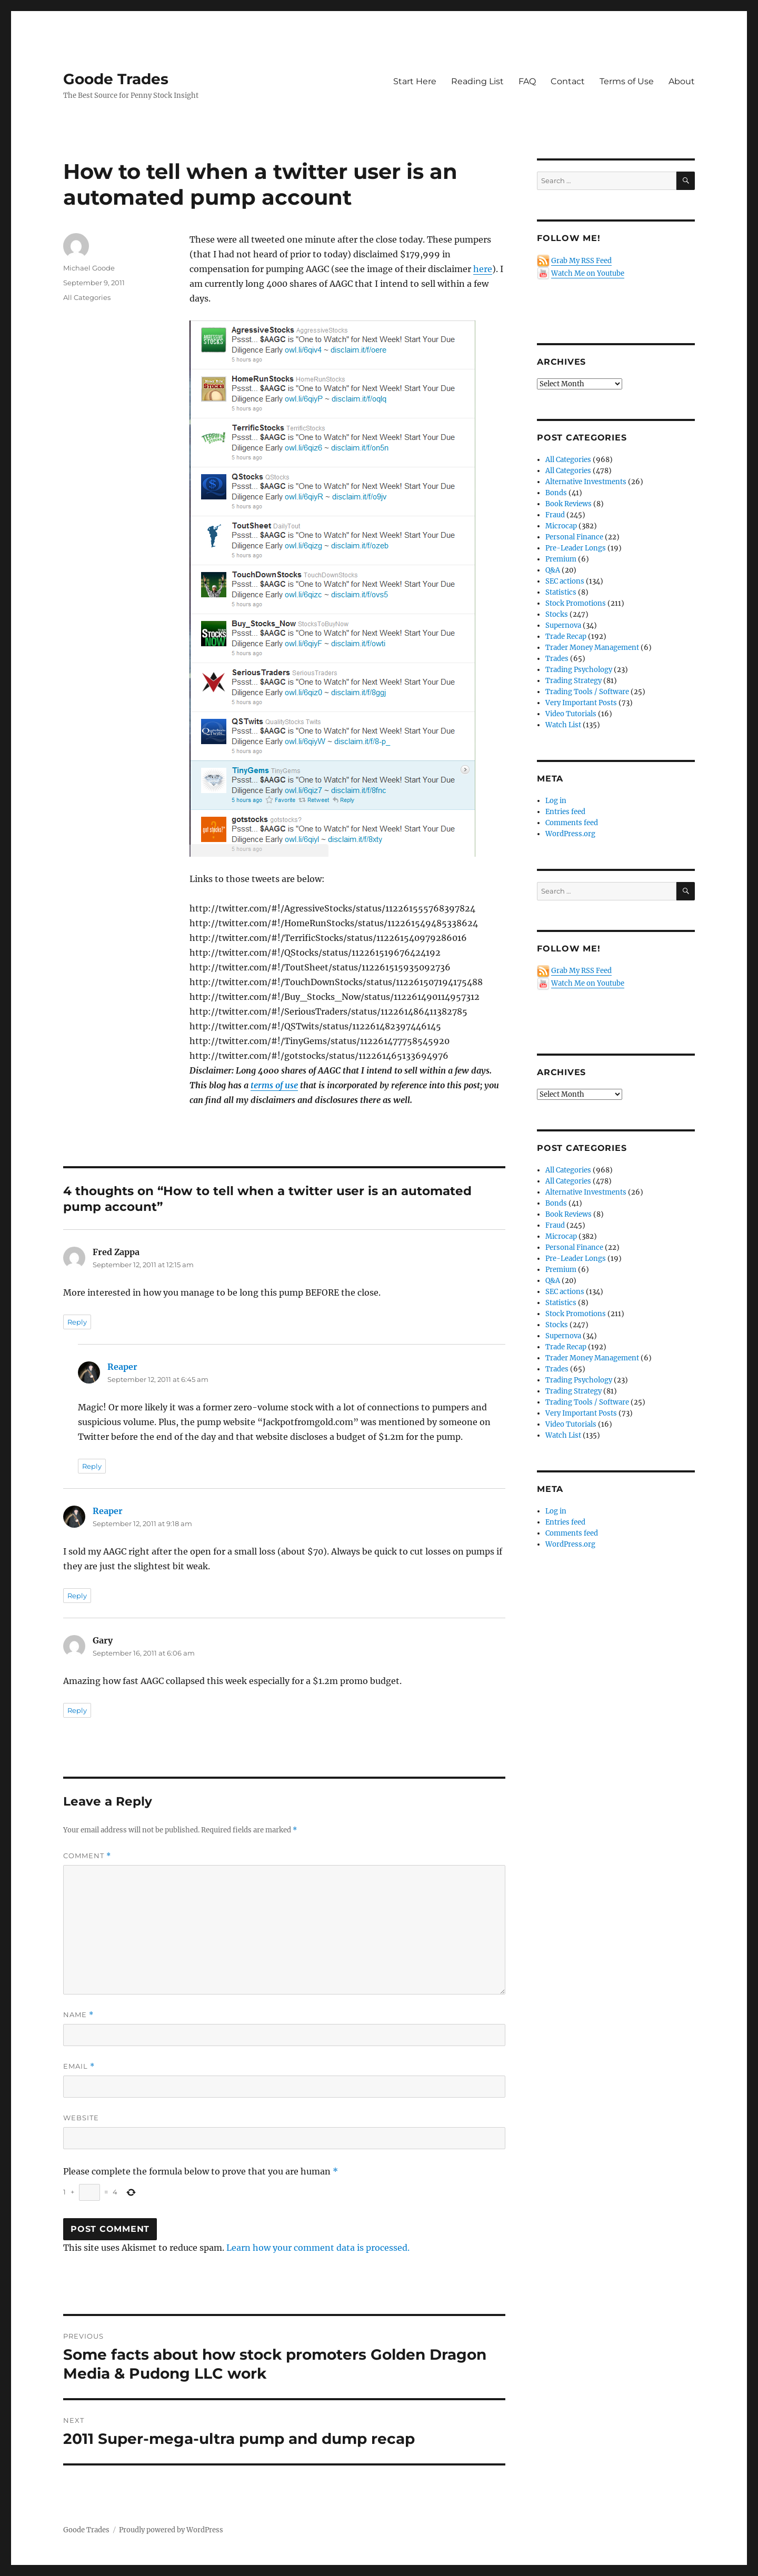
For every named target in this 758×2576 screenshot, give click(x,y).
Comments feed (571, 822)
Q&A (552, 570)
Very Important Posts (581, 702)
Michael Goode (89, 268)
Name (78, 2014)
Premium (560, 559)
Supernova (563, 625)
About (682, 81)
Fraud (555, 514)
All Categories (87, 297)
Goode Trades (115, 79)
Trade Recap (565, 636)
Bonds (556, 492)
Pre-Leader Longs (575, 548)
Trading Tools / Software (587, 691)
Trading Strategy (573, 680)
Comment (87, 1855)
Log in (555, 800)
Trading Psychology (578, 669)
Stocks (556, 614)
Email (79, 2066)
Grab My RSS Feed (581, 260)
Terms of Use (627, 81)
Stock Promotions (575, 603)
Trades (556, 658)
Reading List (477, 81)
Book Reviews (568, 503)
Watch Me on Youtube (587, 273)
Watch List (563, 724)
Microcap (561, 526)
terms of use (274, 1085)
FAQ (527, 81)
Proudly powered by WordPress (171, 2529)
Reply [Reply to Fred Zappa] (77, 1322)
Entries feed (565, 811)
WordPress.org (570, 833)
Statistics (560, 592)
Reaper (122, 1366)
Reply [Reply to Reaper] (92, 1466)
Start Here (414, 81)
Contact (568, 81)
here (482, 269)
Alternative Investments (585, 481)
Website (81, 2117)
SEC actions (564, 581)
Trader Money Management (592, 647)
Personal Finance (574, 537)
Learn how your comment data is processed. (318, 2247)
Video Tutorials (570, 713)
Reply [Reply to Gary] (77, 1710)
